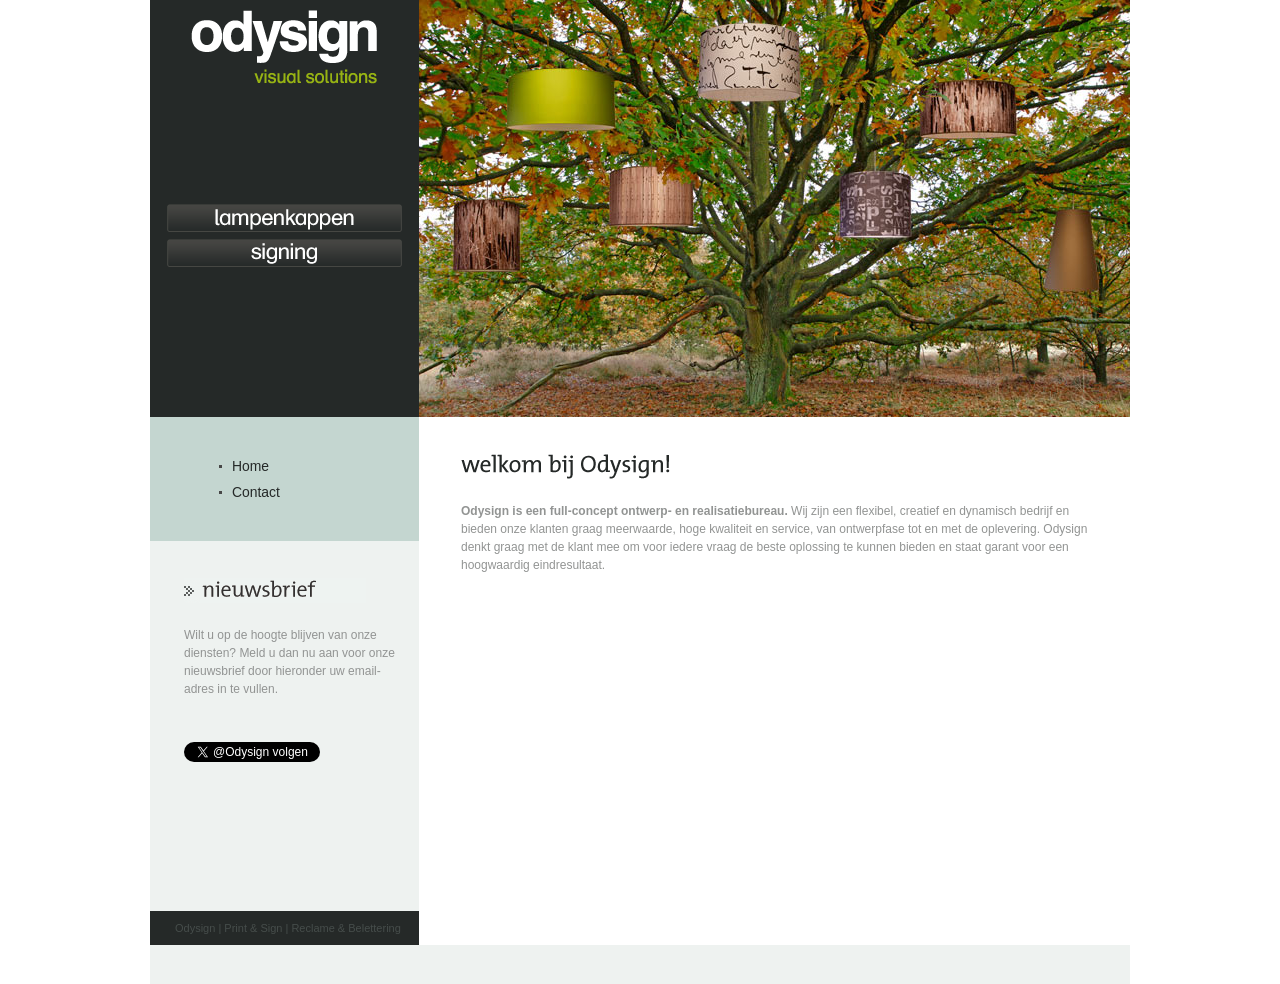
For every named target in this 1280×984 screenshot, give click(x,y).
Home (250, 466)
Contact (256, 492)
